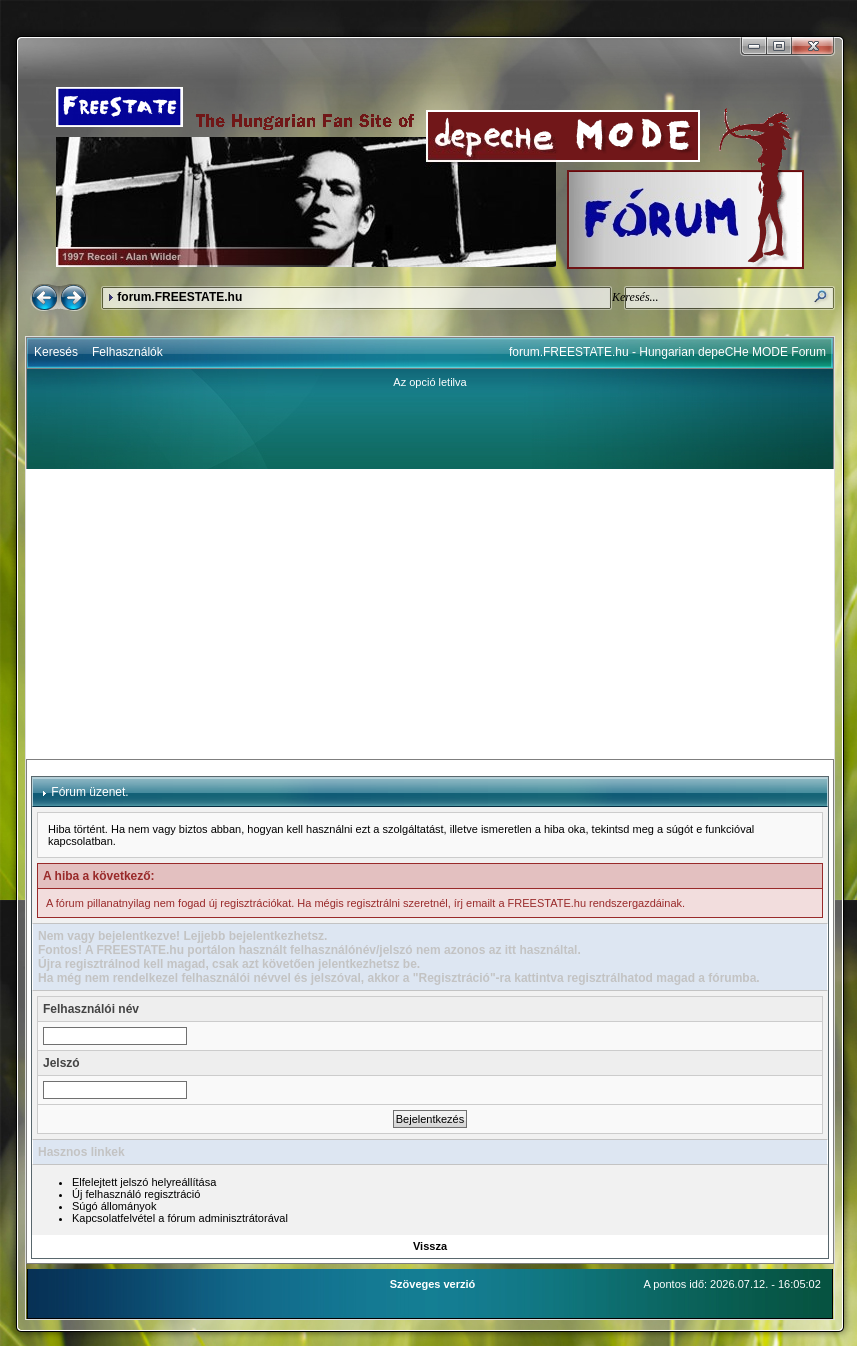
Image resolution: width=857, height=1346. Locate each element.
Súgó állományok (114, 1206)
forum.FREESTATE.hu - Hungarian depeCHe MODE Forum (667, 352)
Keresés (56, 352)
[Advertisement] (430, 614)
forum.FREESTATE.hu (179, 297)
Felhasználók (127, 352)
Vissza (430, 1246)
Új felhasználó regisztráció (136, 1194)
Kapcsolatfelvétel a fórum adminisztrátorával (180, 1218)
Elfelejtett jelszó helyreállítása (144, 1182)
